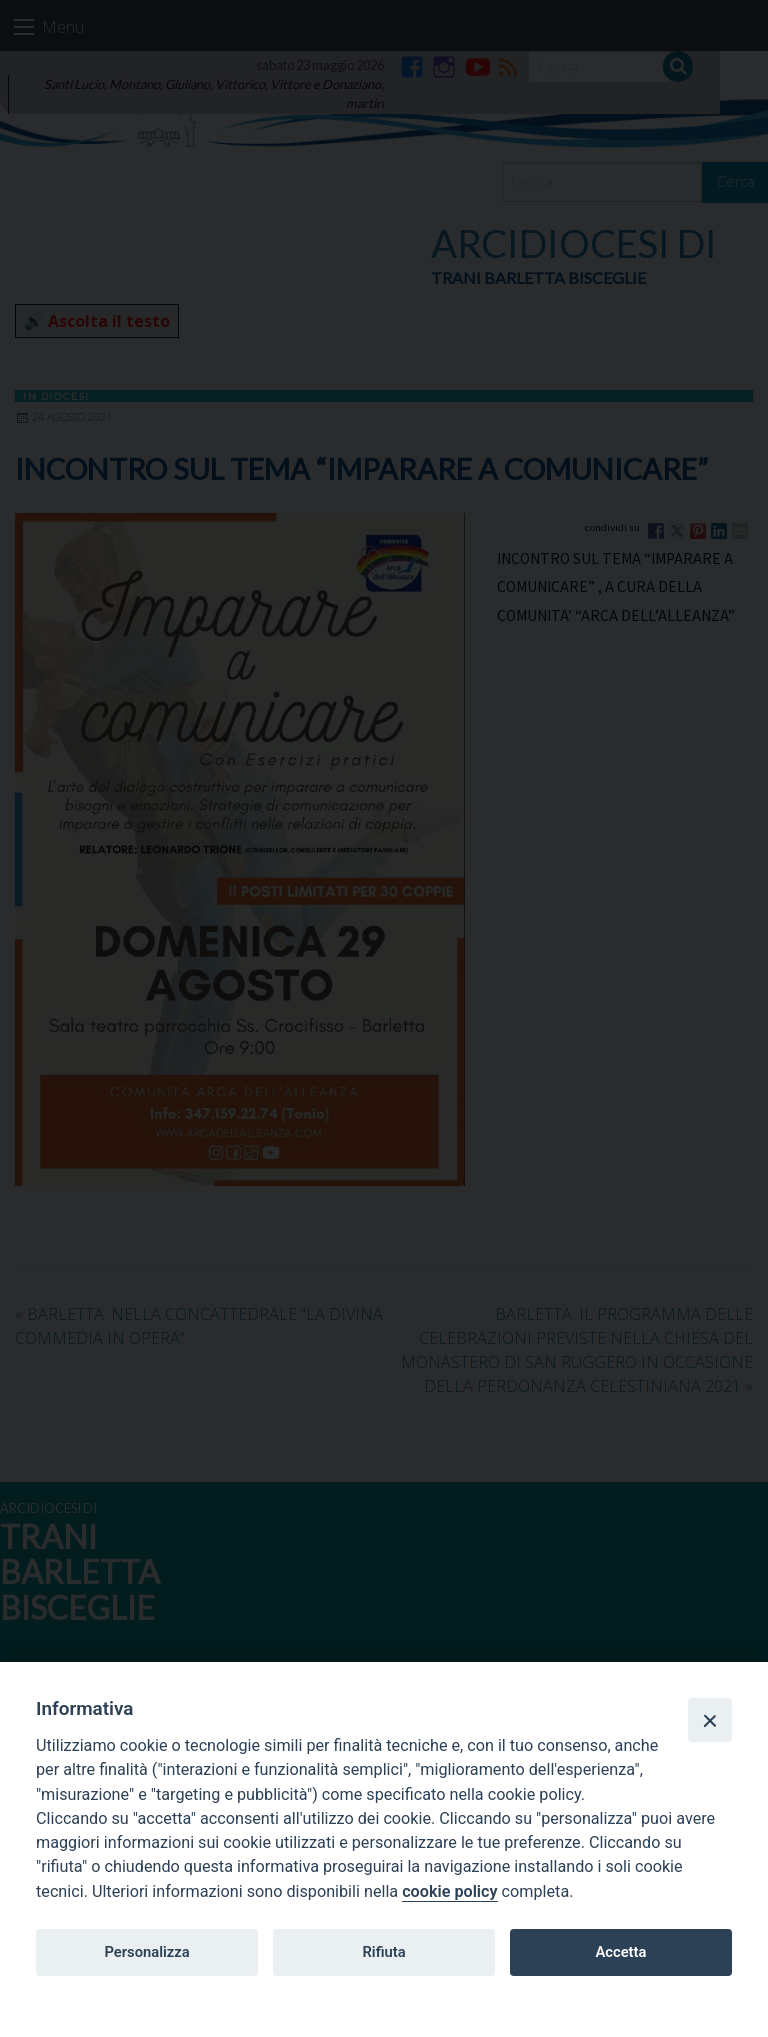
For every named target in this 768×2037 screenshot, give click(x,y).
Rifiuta (383, 1952)
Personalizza (146, 1952)
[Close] (710, 1720)
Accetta (620, 1952)
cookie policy (449, 1891)
